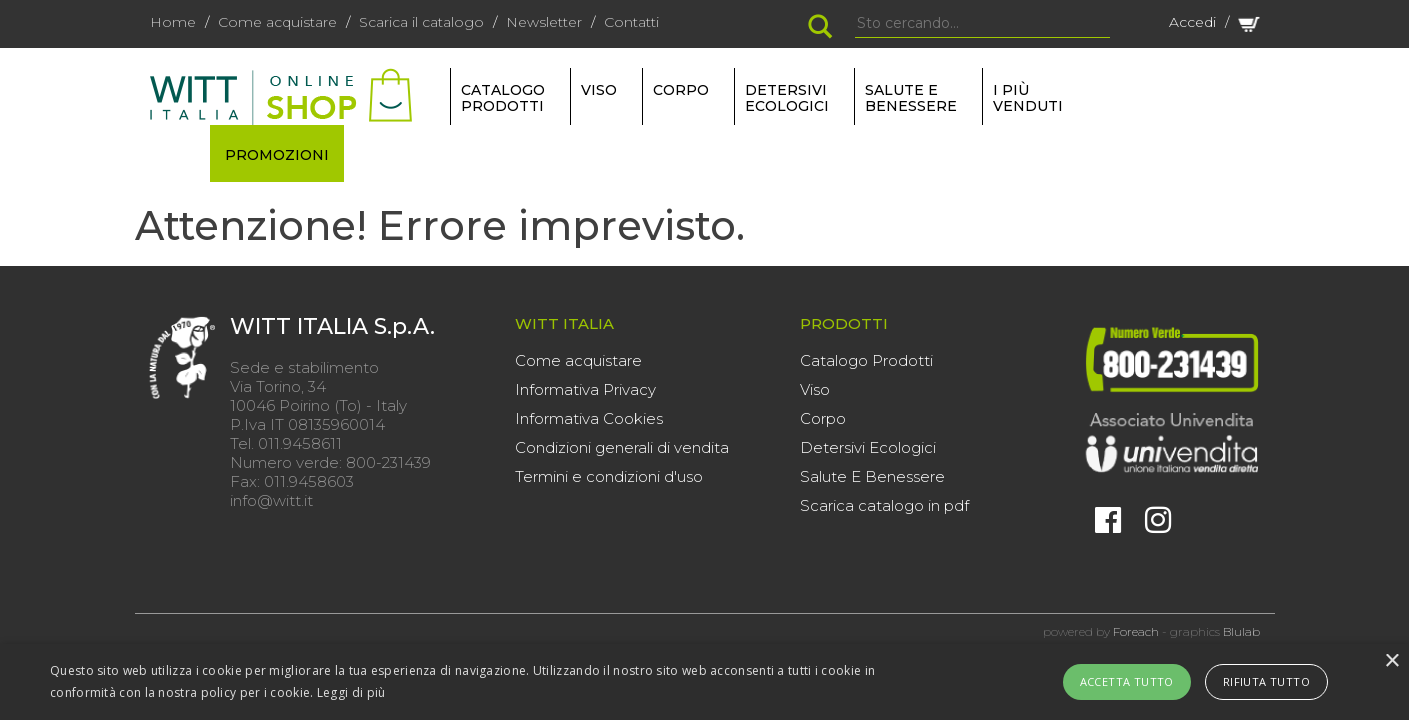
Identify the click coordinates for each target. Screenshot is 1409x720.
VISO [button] (599, 90)
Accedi (1192, 22)
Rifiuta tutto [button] (1266, 681)
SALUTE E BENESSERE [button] (911, 98)
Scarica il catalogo (421, 22)
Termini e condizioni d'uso (609, 476)
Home (173, 22)
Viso (815, 389)
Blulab (1241, 631)
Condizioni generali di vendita (622, 447)
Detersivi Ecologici (868, 447)
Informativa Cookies (589, 418)
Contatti (631, 22)
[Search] (982, 24)
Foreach (1136, 631)
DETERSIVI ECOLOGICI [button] (787, 98)
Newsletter (544, 22)
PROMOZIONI (277, 155)
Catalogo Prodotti (866, 360)
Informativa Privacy (585, 389)
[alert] (704, 682)
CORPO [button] (681, 90)
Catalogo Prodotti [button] (503, 98)
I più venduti (1028, 98)
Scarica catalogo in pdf (884, 505)
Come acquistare (277, 22)
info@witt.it (271, 500)
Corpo (823, 418)
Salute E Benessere (872, 476)
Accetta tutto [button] (1127, 681)
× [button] (1391, 661)
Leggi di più (351, 692)
